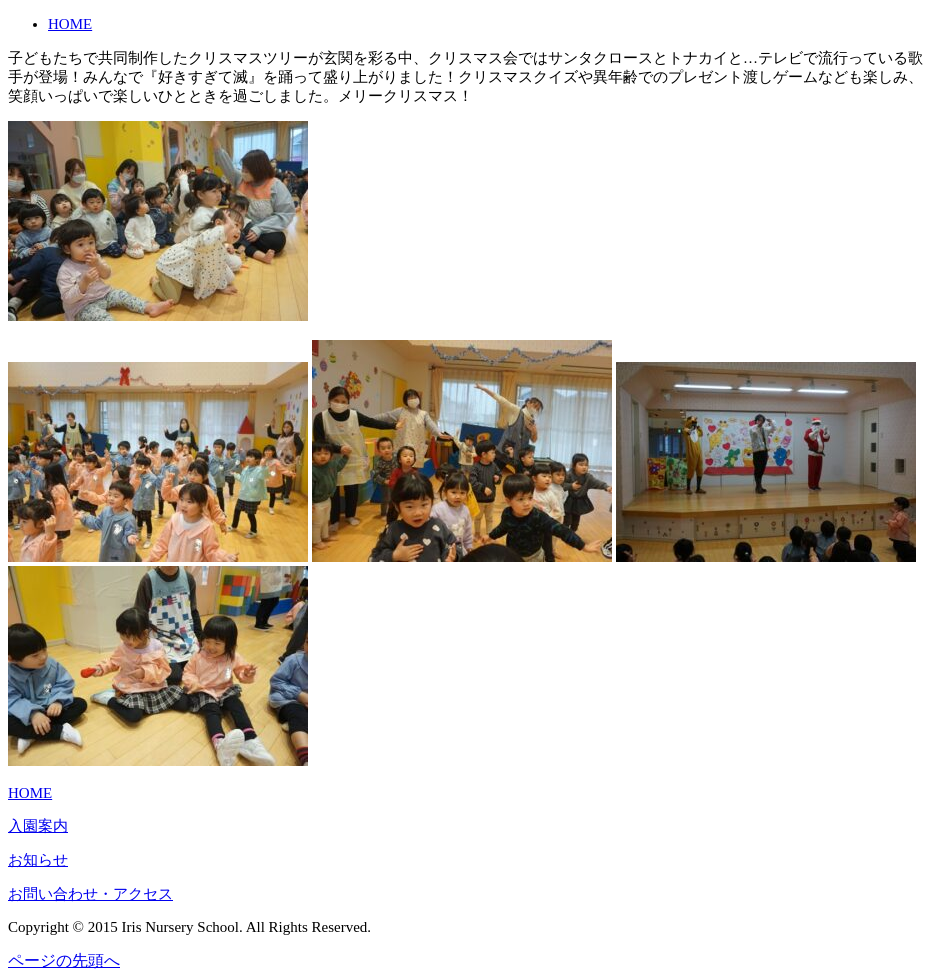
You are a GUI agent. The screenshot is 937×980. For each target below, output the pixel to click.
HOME (70, 24)
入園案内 (38, 826)
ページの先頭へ (64, 960)
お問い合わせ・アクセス (90, 894)
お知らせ (38, 860)
